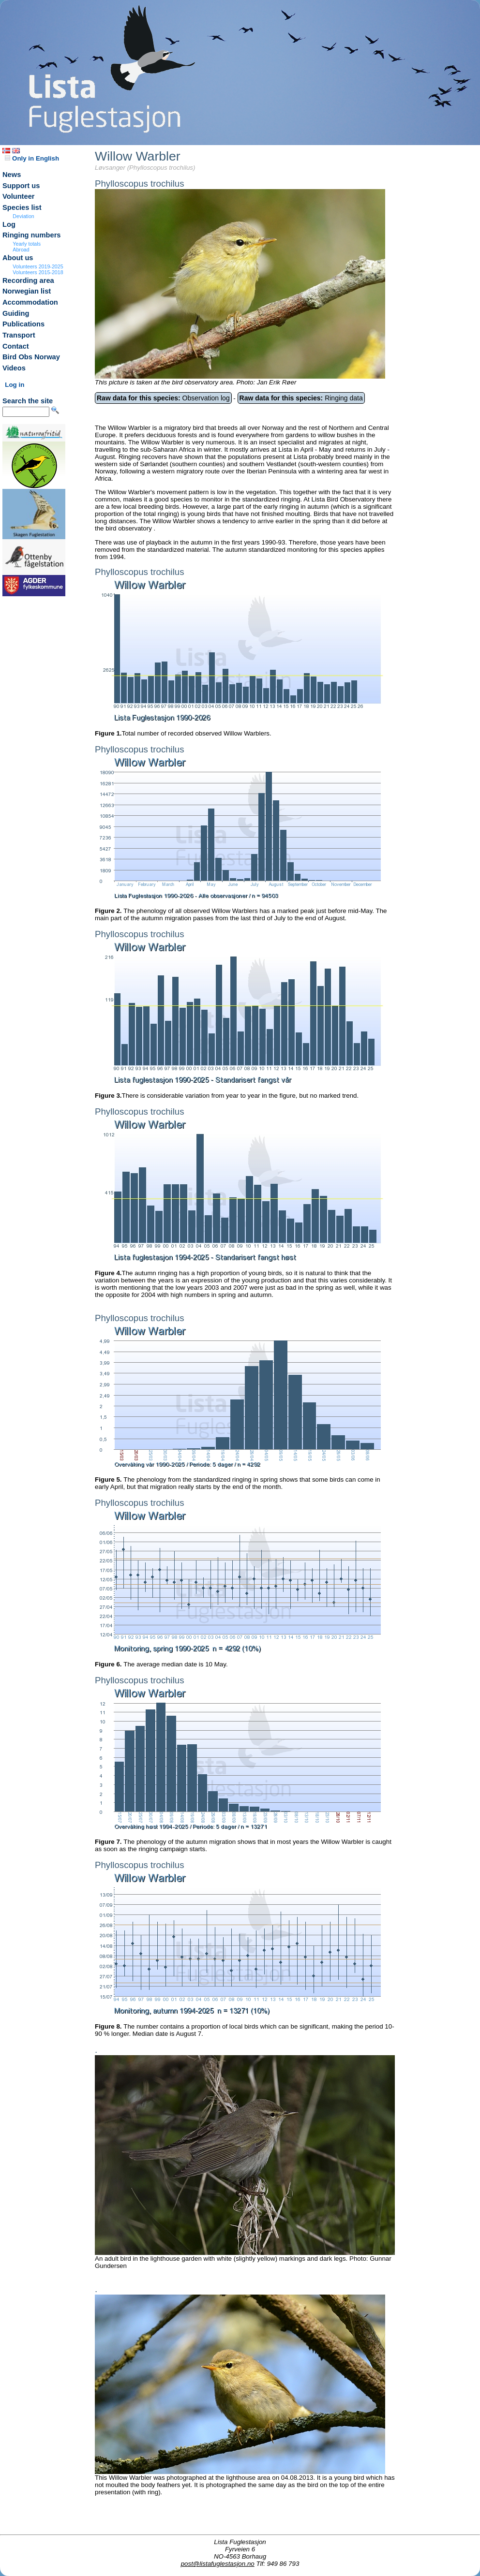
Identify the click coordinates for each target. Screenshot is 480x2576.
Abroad (21, 249)
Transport (18, 335)
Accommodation (30, 302)
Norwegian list (26, 291)
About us (17, 258)
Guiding (15, 313)
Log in (14, 384)
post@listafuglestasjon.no (218, 2563)
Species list (22, 207)
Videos (14, 368)
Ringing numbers (31, 235)
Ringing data (301, 398)
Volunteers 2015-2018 (38, 272)
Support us (21, 186)
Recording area (28, 280)
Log (8, 224)
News (11, 174)
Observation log (163, 398)
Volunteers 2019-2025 (38, 266)
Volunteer (18, 196)
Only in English (32, 158)
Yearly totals (27, 244)
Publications (23, 324)
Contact (15, 346)
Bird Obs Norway (31, 357)
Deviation (23, 216)
